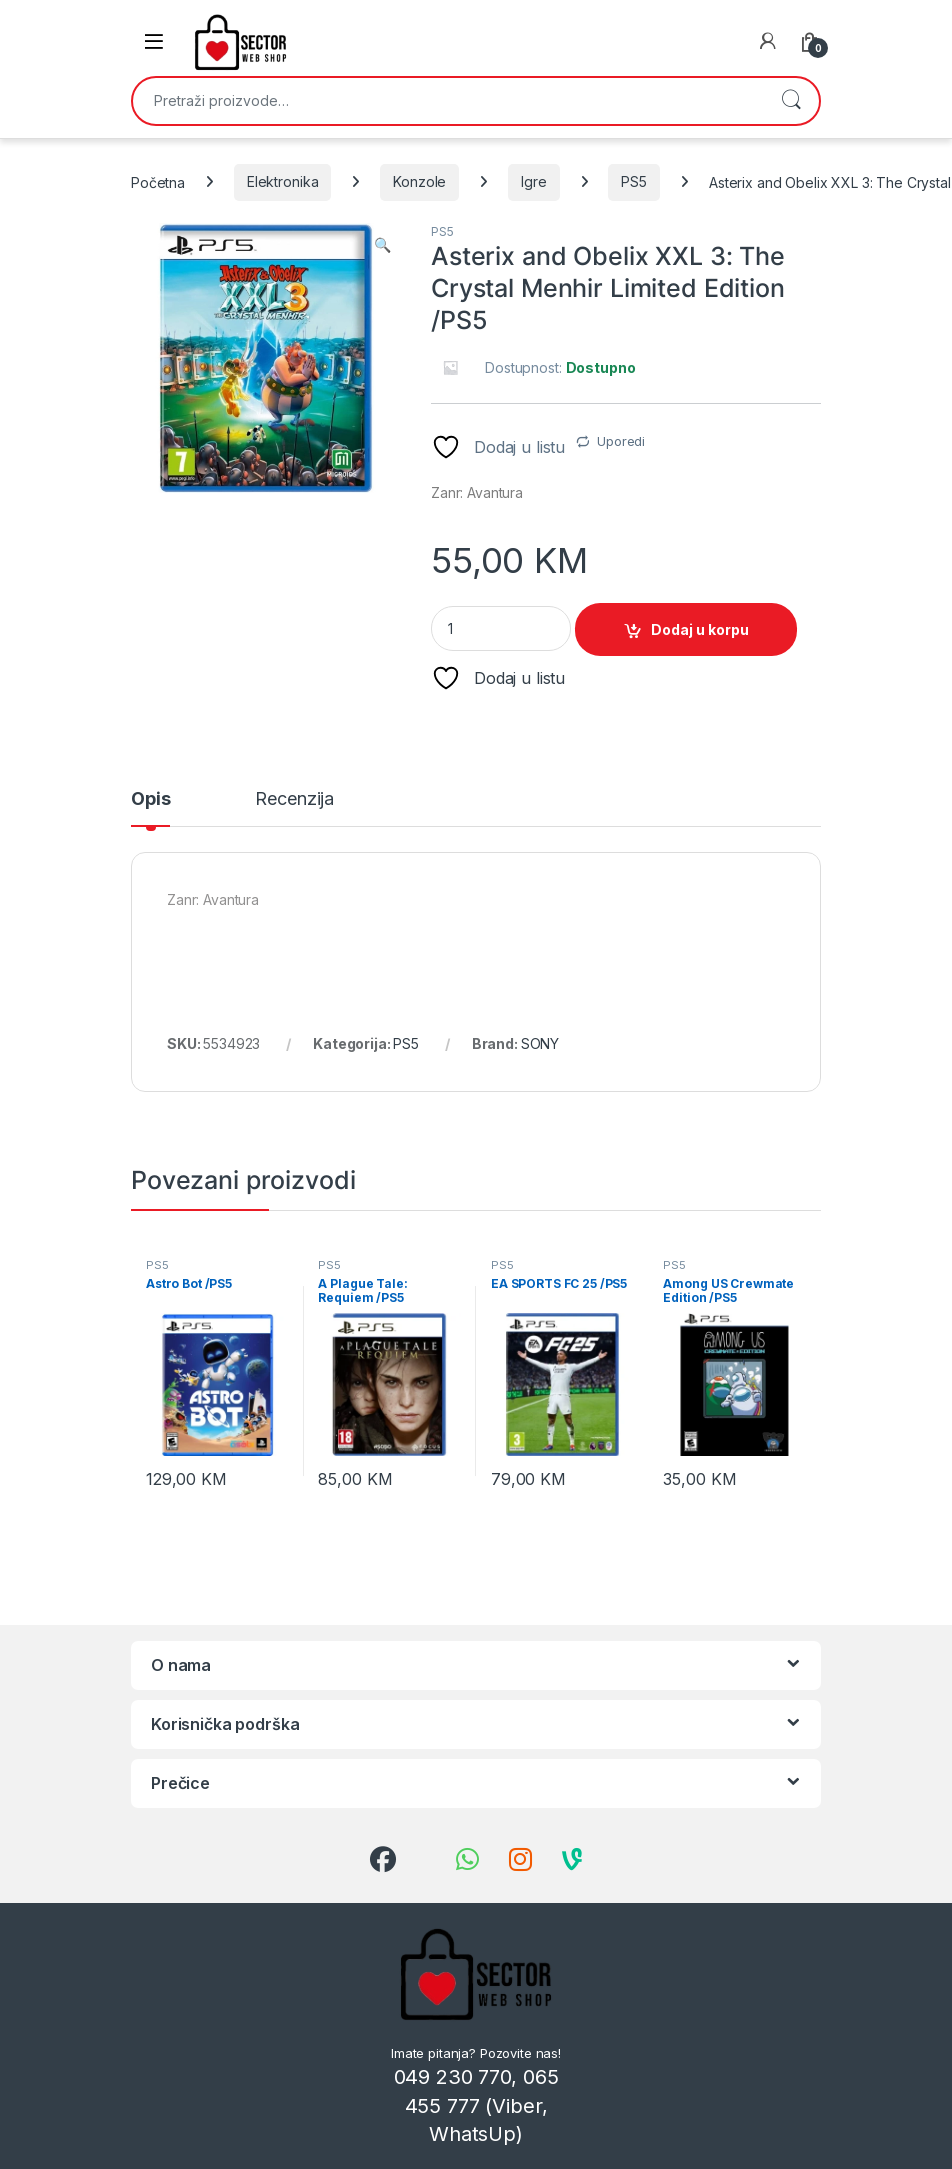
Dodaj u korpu (700, 629)
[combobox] (448, 101)
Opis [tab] (150, 799)
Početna (158, 181)
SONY (540, 1043)
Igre (533, 181)
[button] (382, 245)
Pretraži (791, 101)
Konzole (419, 181)
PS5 (634, 181)
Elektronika (282, 181)
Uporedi (621, 441)
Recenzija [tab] (294, 799)
